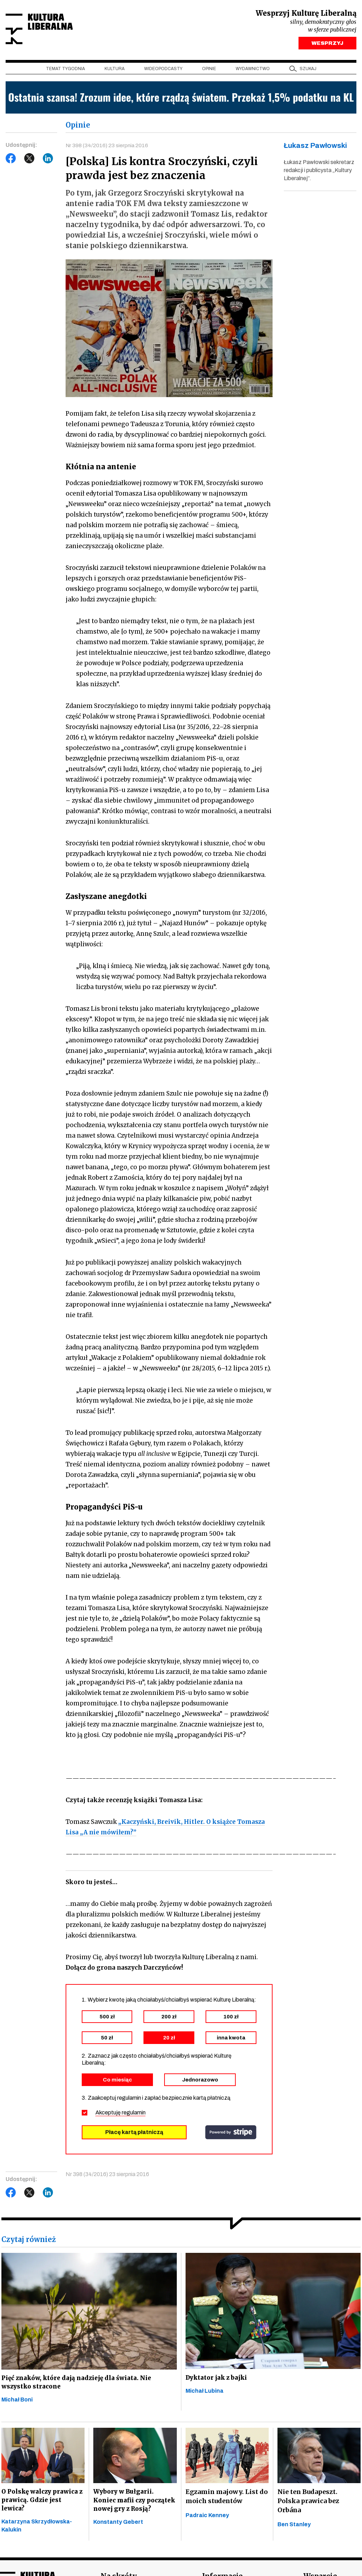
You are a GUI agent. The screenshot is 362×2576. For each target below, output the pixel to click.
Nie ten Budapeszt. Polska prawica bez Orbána (308, 2505)
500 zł (107, 2019)
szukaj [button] (308, 70)
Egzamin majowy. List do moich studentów (227, 2500)
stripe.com (230, 2135)
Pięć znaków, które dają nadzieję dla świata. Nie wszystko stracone (78, 2385)
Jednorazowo (200, 2082)
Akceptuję (120, 2115)
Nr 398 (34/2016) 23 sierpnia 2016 (107, 147)
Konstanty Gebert (118, 2538)
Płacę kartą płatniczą (134, 2135)
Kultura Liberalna (52, 30)
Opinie (209, 70)
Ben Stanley (294, 2529)
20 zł (169, 2040)
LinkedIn (48, 160)
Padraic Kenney (207, 2520)
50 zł (107, 2040)
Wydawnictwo (253, 70)
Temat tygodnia (65, 70)
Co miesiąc (117, 2082)
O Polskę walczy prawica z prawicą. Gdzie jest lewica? (41, 2505)
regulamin (134, 2115)
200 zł (168, 2019)
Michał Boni (17, 2404)
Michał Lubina (204, 2395)
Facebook (11, 160)
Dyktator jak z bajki (218, 2381)
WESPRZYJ (327, 45)
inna (231, 2040)
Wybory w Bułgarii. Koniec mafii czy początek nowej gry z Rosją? (127, 2510)
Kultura (115, 70)
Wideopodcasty (163, 70)
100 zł (231, 2019)
